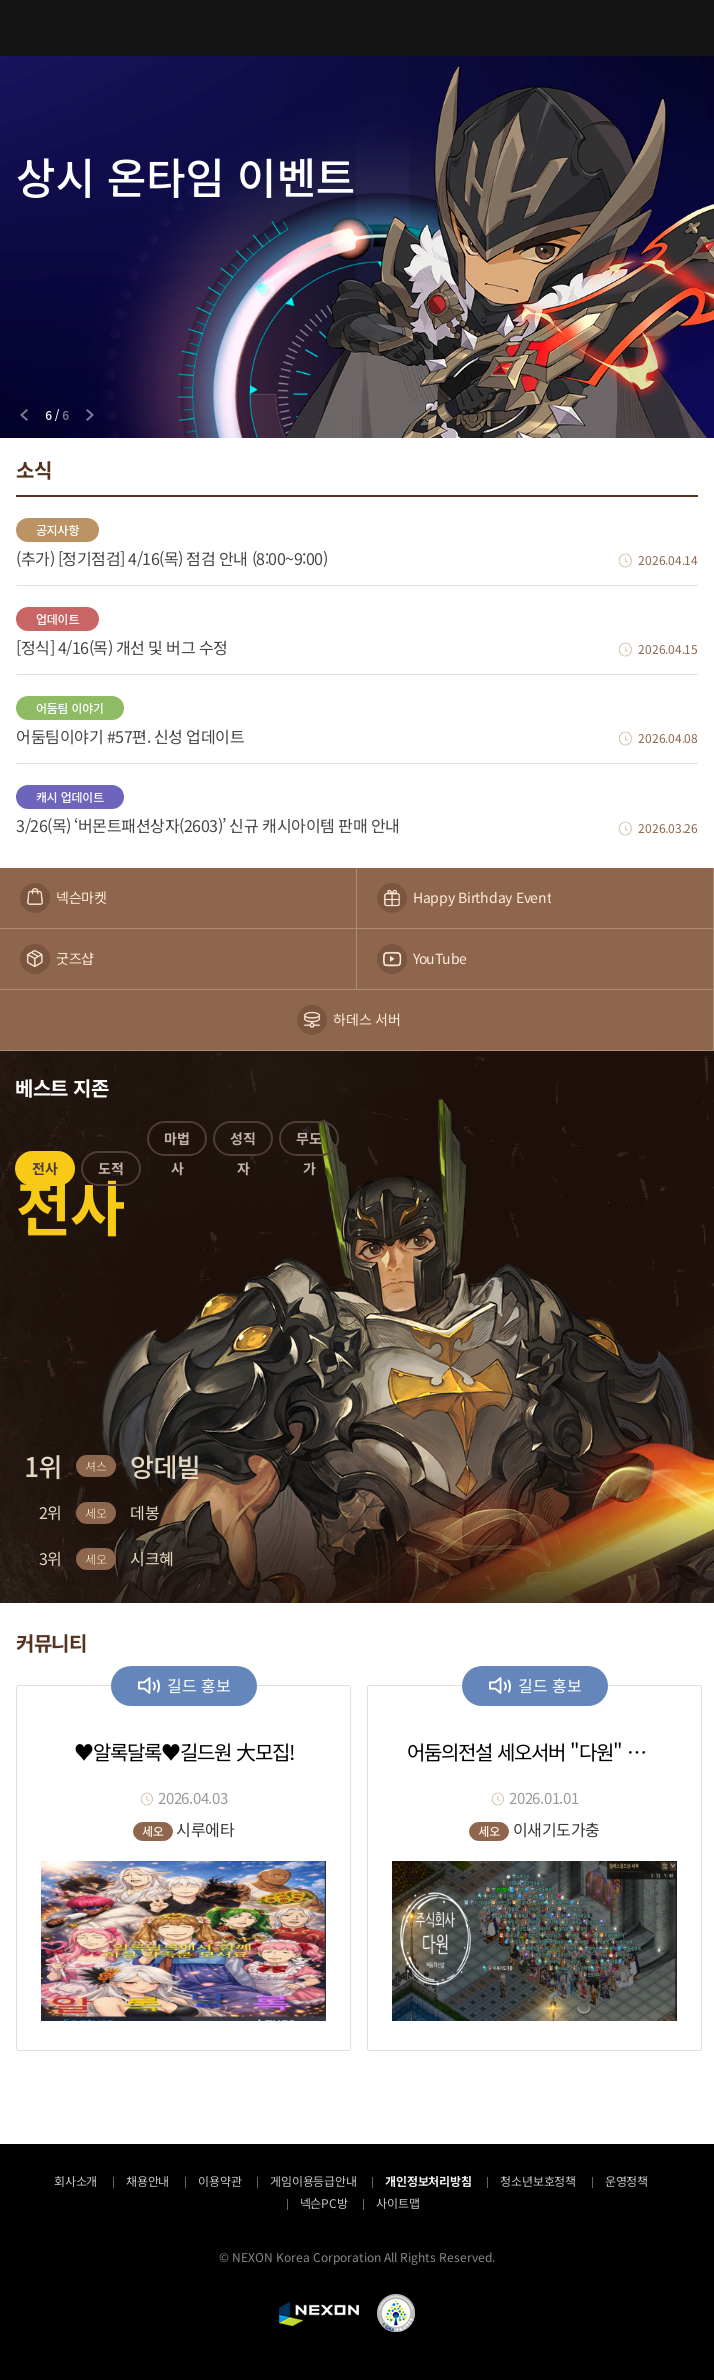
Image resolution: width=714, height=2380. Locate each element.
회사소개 (75, 2180)
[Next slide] (90, 415)
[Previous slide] (24, 415)
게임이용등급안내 (313, 2180)
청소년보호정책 (537, 2180)
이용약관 (219, 2180)
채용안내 (147, 2180)
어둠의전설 (357, 27)
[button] (45, 1172)
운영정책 (626, 2180)
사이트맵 (397, 2202)
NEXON (319, 2314)
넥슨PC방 (324, 2202)
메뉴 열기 (28, 28)
